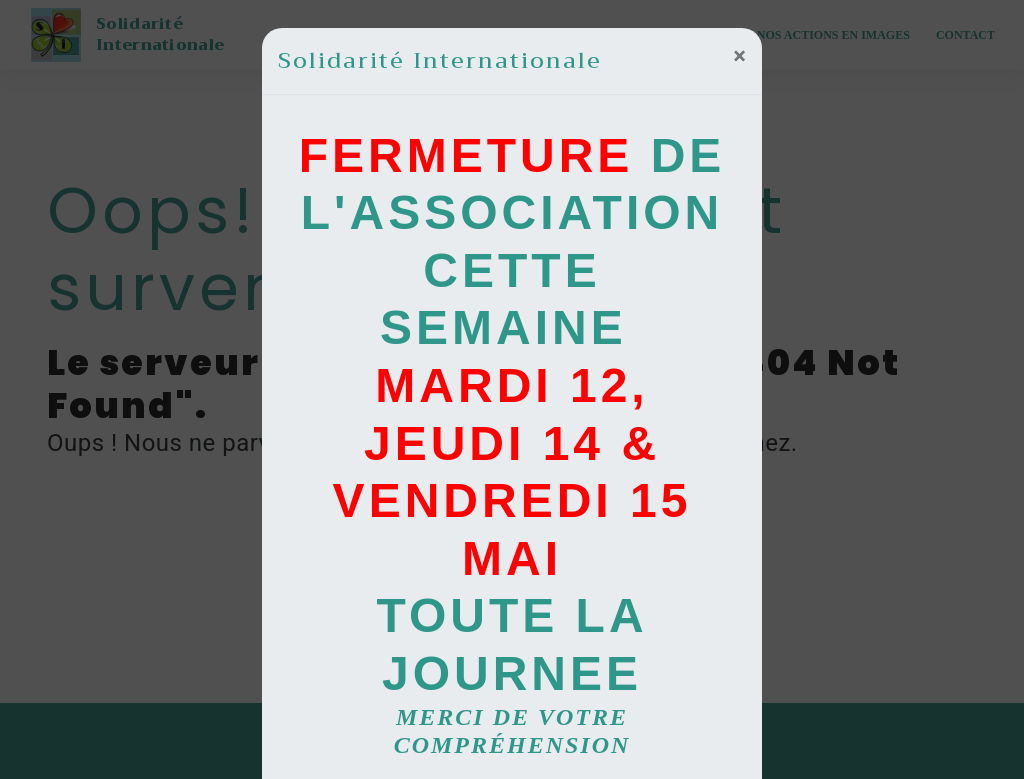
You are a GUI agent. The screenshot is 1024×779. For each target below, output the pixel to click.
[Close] (739, 56)
